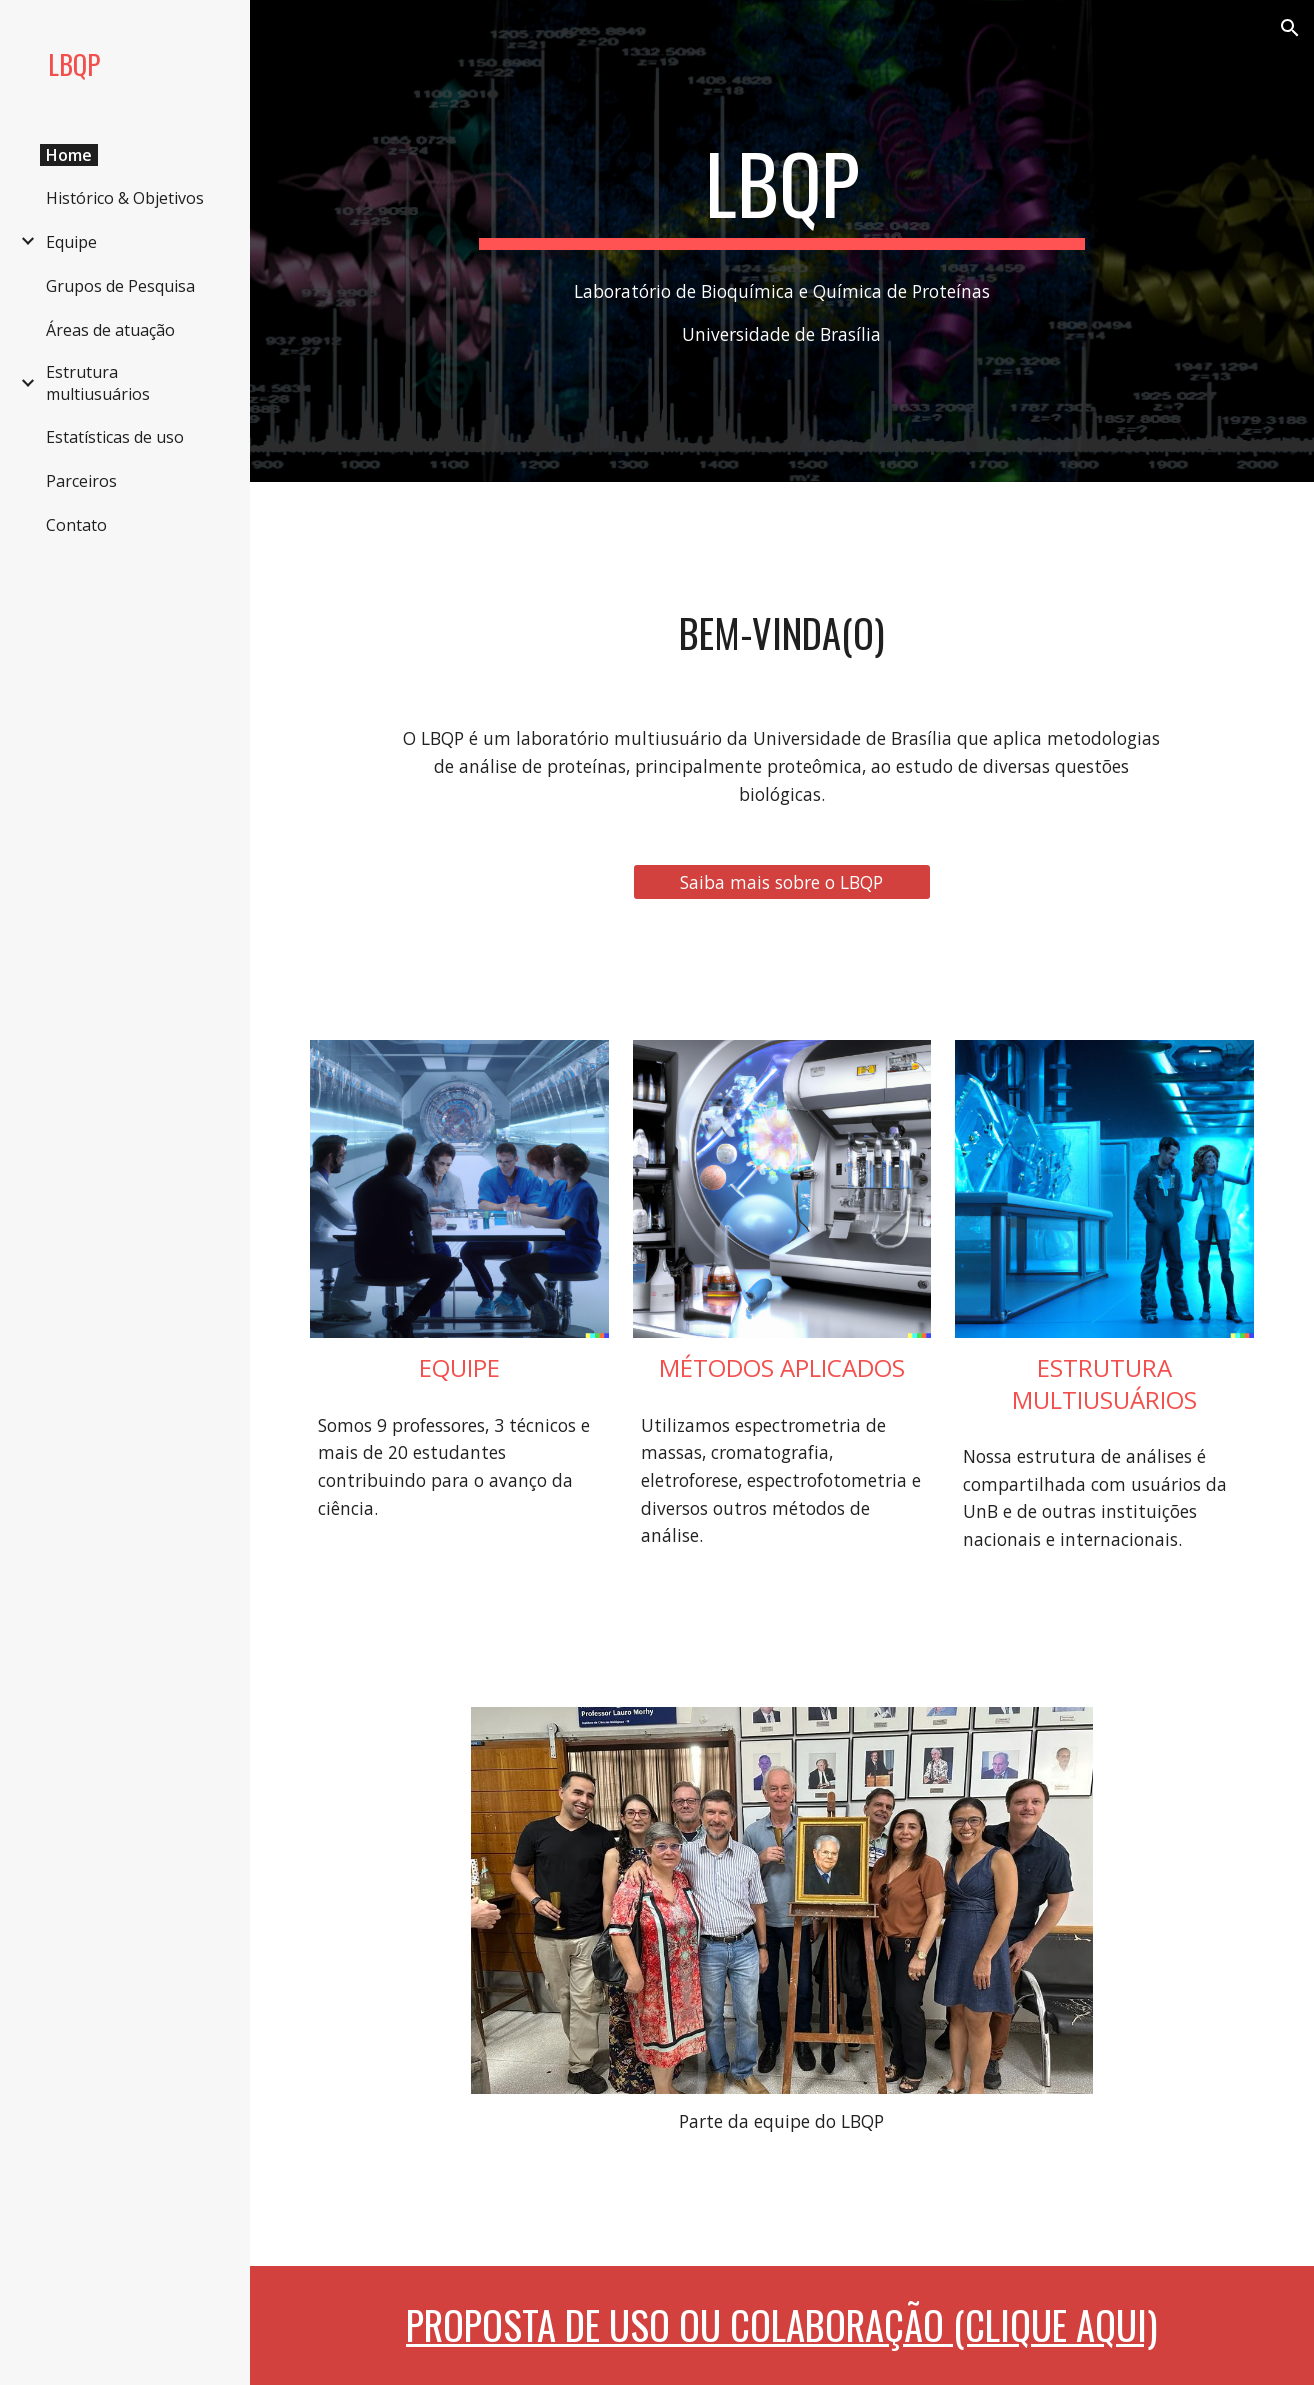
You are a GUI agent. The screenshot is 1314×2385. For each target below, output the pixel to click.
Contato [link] (76, 525)
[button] (1290, 28)
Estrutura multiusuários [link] (98, 383)
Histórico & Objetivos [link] (125, 198)
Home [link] (69, 155)
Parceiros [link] (81, 481)
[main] (781, 192)
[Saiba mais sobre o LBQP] (782, 882)
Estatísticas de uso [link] (115, 437)
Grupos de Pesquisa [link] (120, 286)
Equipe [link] (71, 242)
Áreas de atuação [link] (110, 330)
